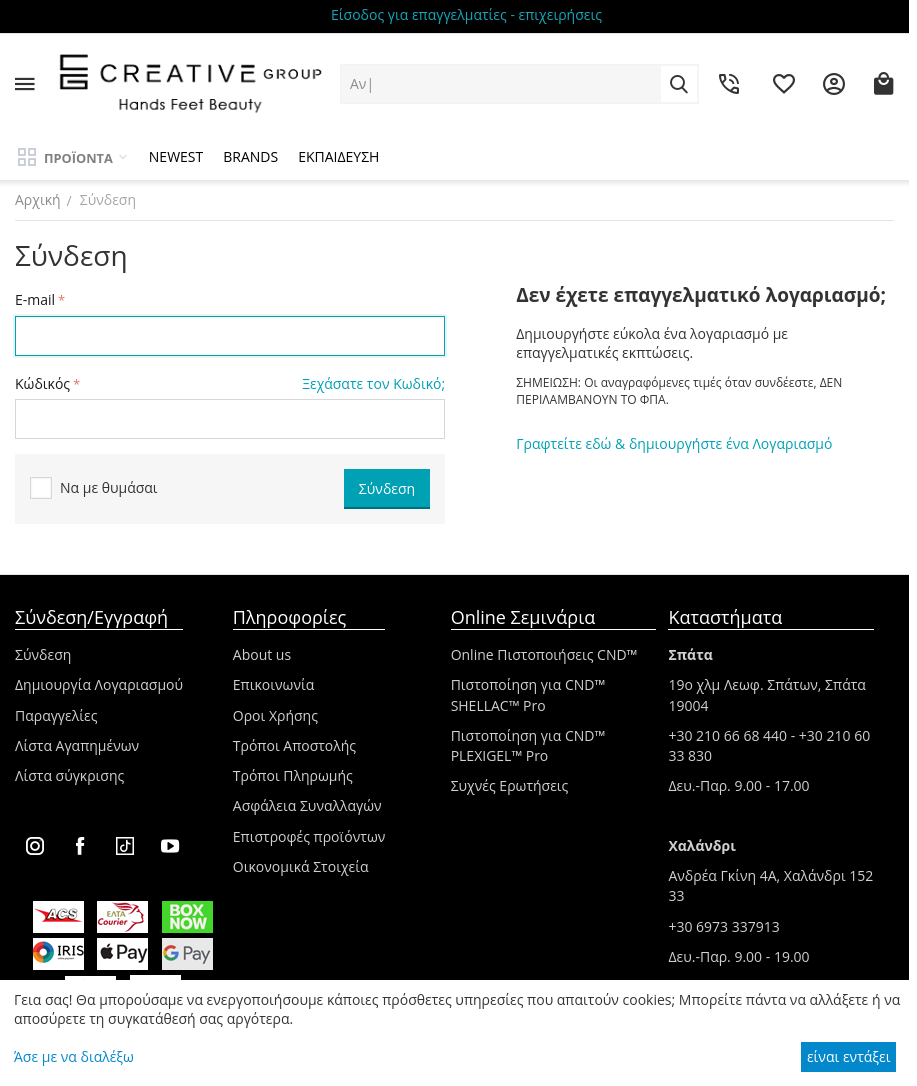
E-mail (35, 299)
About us (262, 654)
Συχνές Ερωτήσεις (510, 785)
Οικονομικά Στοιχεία (301, 866)
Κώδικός (42, 383)
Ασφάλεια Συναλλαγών (307, 805)
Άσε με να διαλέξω (74, 1056)
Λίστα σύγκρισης (69, 775)
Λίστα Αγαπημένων (77, 745)
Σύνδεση (43, 654)
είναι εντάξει (848, 1056)
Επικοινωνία (273, 684)
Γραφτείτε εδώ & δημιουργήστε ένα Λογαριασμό (674, 443)
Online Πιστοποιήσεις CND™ (544, 654)
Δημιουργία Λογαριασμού (99, 684)
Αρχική (38, 199)
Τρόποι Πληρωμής (293, 775)
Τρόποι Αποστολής (294, 745)
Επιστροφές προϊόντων (309, 836)
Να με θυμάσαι (94, 488)
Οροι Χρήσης (275, 715)
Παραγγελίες (56, 715)
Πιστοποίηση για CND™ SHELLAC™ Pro (528, 694)
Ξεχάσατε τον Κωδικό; (373, 383)
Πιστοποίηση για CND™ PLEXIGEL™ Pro (528, 745)
